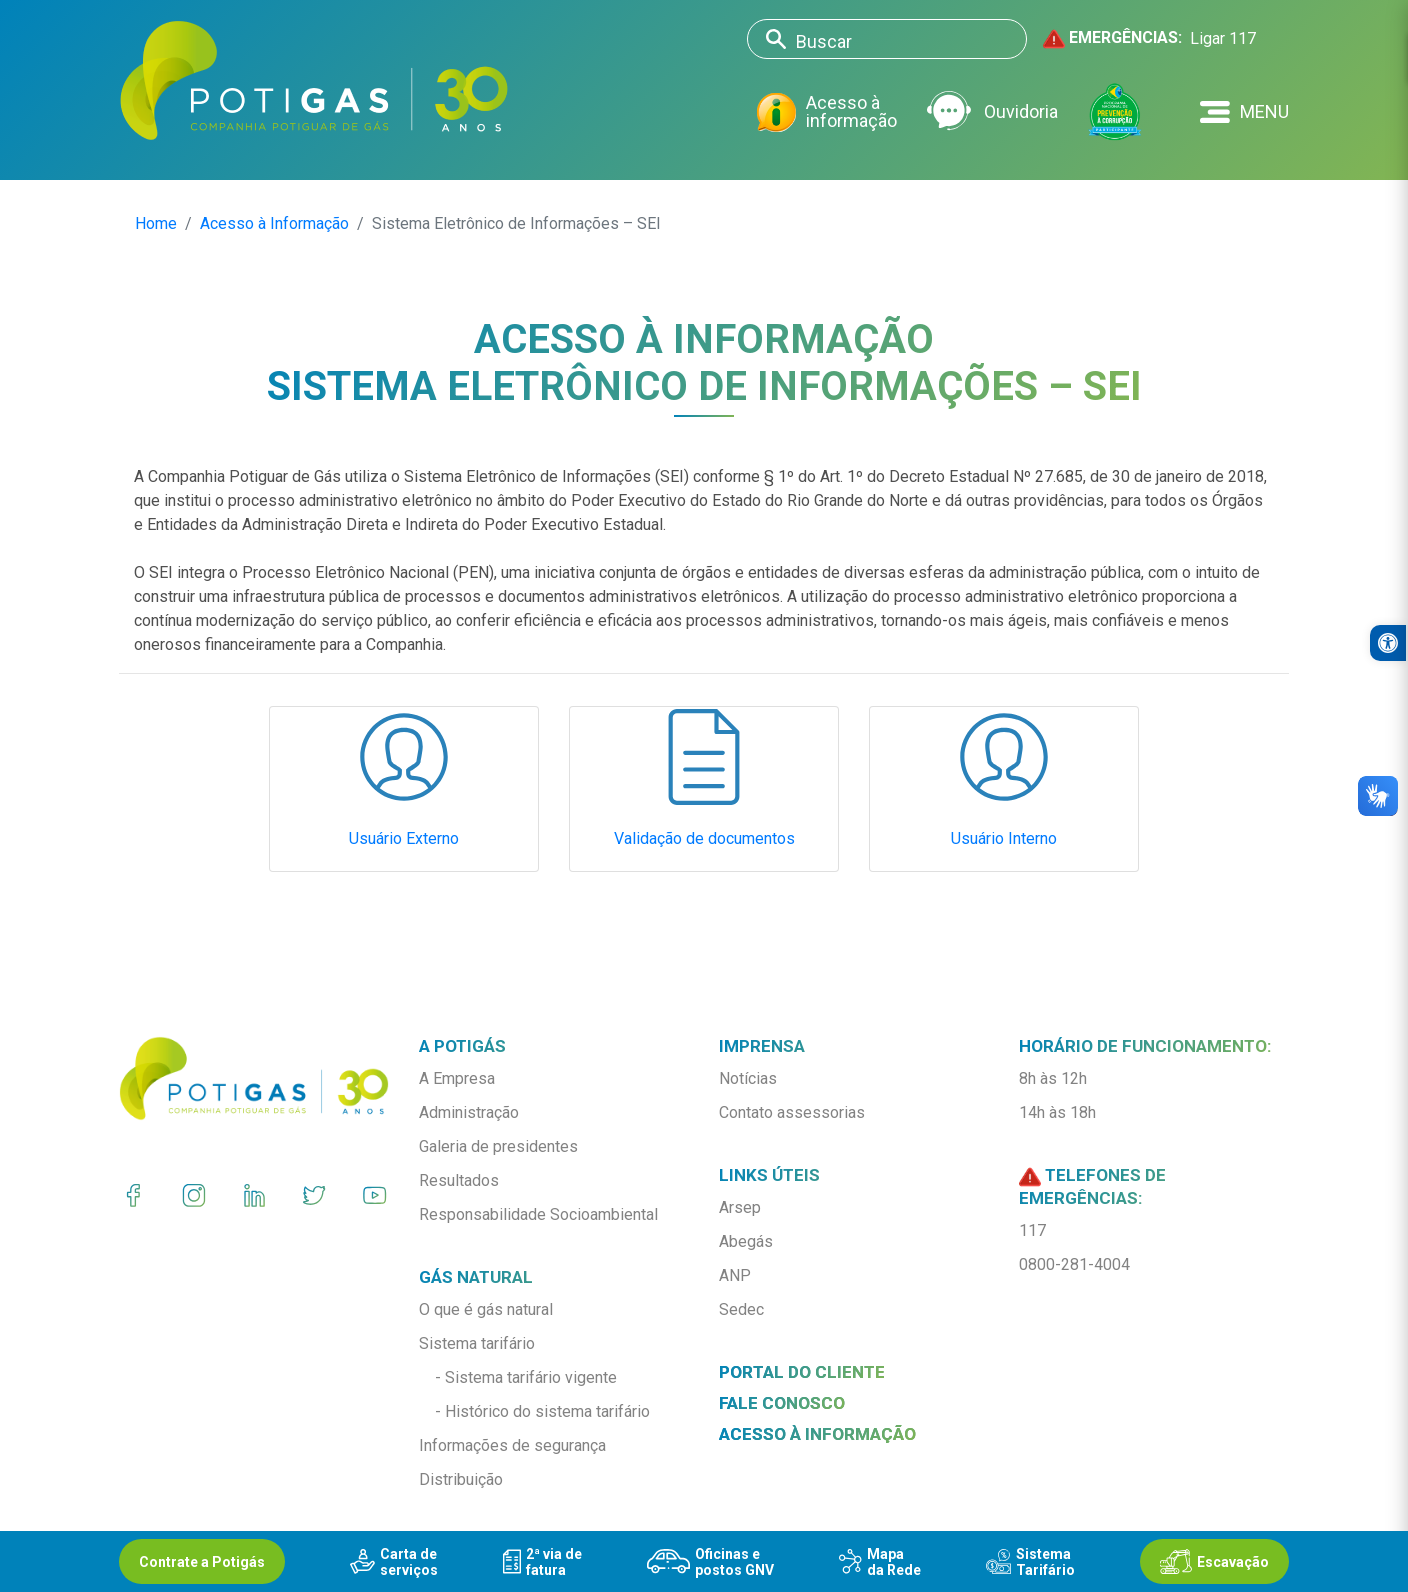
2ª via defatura (542, 1562)
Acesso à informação (827, 112)
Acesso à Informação (274, 223)
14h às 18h (1057, 1112)
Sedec (741, 1309)
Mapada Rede (880, 1562)
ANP (735, 1275)
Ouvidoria (992, 112)
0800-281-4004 (1074, 1264)
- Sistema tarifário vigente (526, 1377)
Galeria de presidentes (498, 1146)
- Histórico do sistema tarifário (542, 1411)
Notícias (748, 1078)
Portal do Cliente (802, 1372)
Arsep (740, 1207)
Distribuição (461, 1479)
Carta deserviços (394, 1562)
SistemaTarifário (1030, 1562)
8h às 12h (1053, 1078)
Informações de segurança (512, 1445)
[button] (1244, 112)
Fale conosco (782, 1403)
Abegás (746, 1241)
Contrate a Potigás (202, 1562)
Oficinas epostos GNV (710, 1562)
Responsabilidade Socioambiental (538, 1214)
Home (156, 223)
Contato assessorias (792, 1112)
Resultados (459, 1180)
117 (1032, 1230)
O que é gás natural (486, 1309)
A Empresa (457, 1078)
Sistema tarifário (477, 1343)
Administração (469, 1112)
